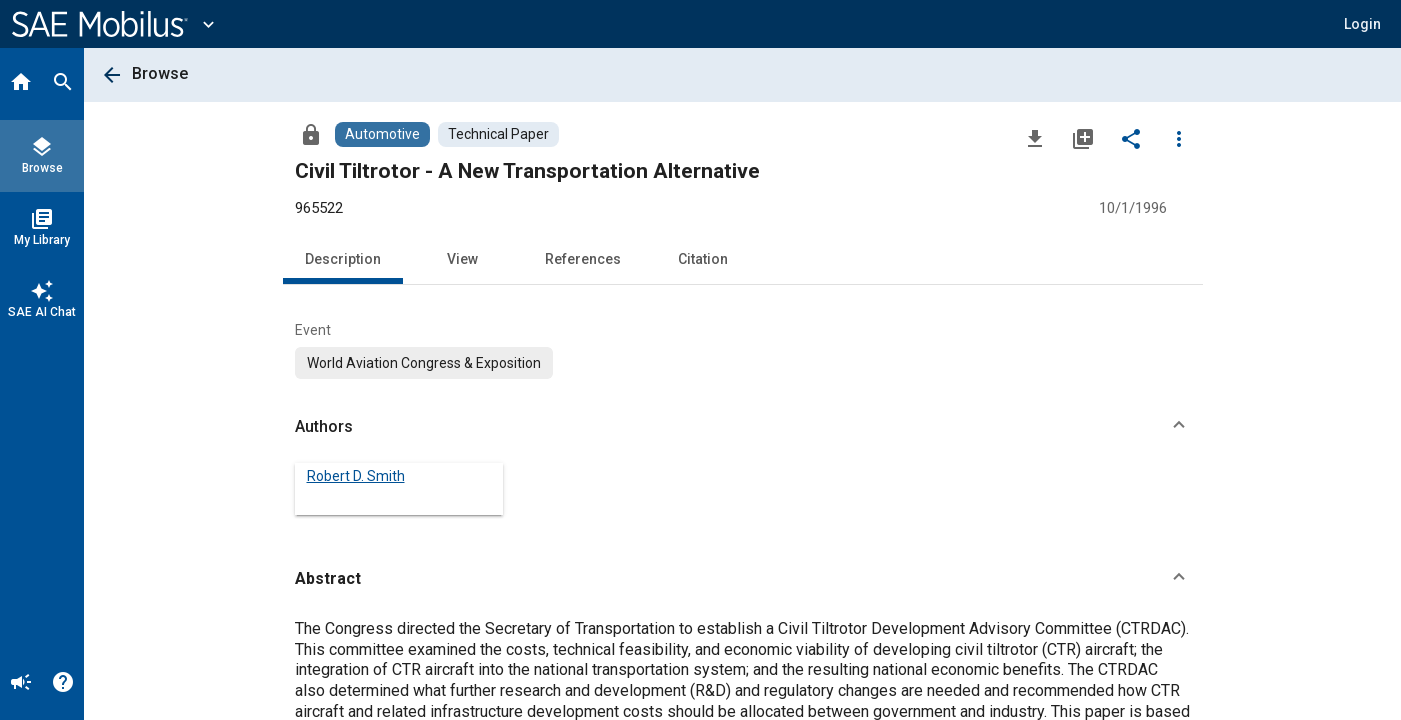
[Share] (1131, 138)
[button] (1362, 24)
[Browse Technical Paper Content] (498, 134)
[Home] (21, 84)
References (583, 259)
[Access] (311, 134)
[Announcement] (21, 684)
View (462, 259)
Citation (703, 259)
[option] (424, 363)
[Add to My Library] (1083, 138)
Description (343, 259)
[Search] (63, 84)
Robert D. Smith (356, 476)
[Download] (1035, 138)
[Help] (63, 684)
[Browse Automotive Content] (382, 134)
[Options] (1179, 138)
